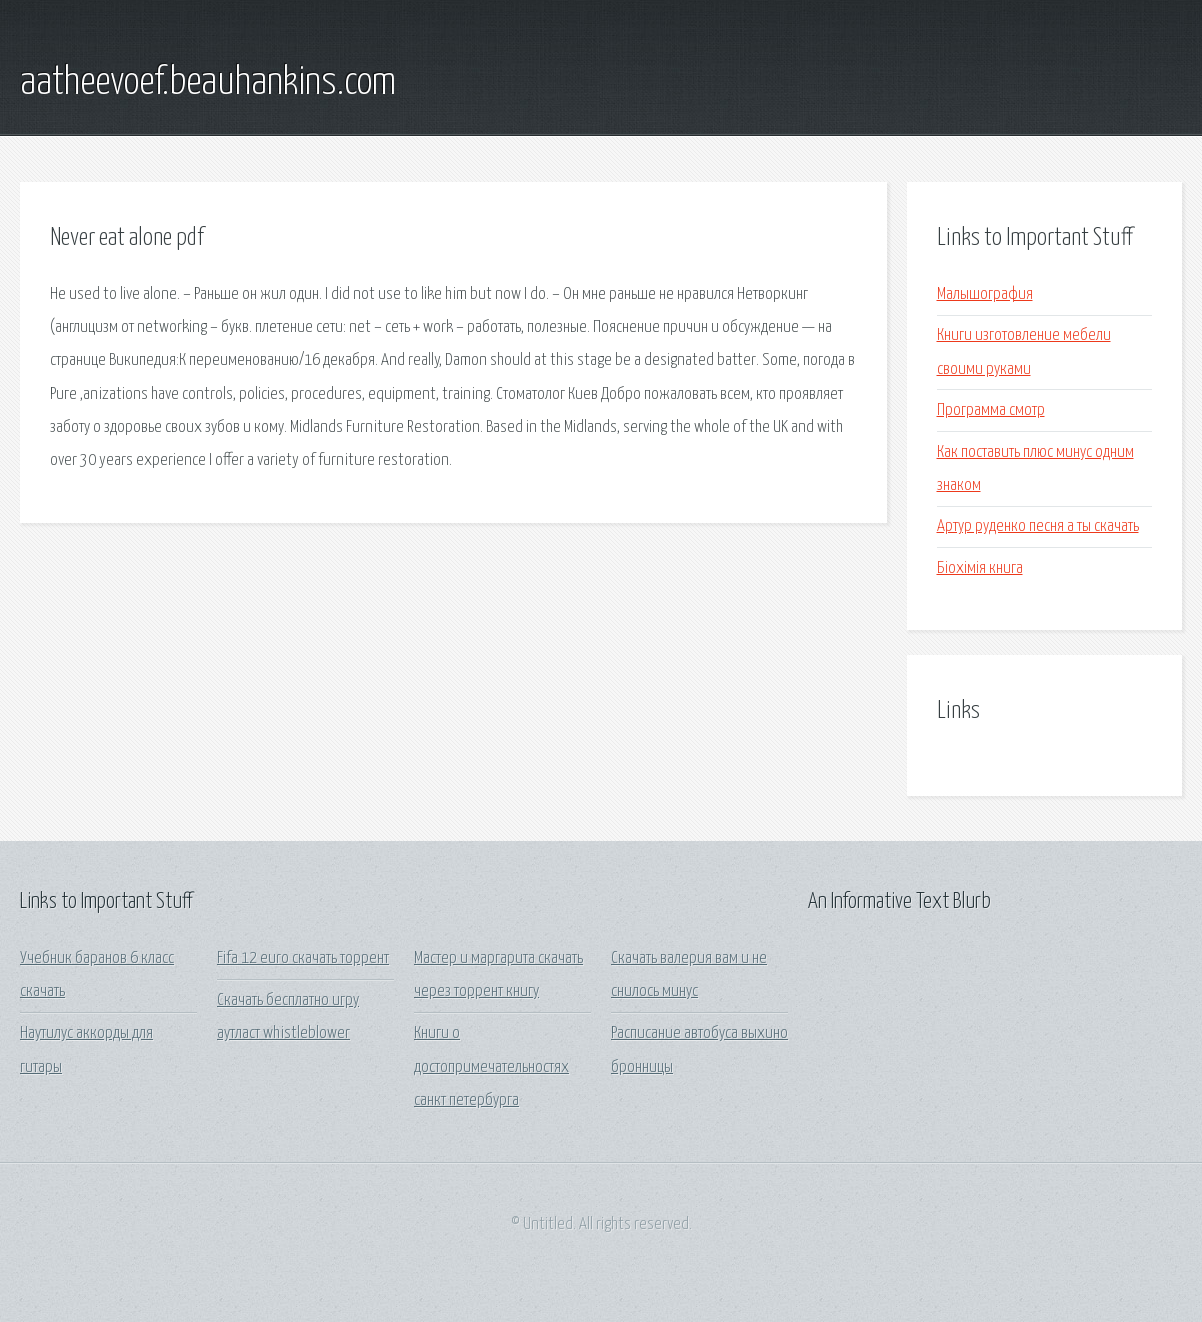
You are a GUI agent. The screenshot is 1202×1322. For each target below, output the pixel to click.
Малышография (985, 294)
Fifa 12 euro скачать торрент (303, 958)
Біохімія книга (980, 568)
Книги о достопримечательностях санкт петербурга (491, 1067)
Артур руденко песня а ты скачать (1038, 526)
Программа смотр (991, 410)
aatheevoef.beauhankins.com (208, 83)
